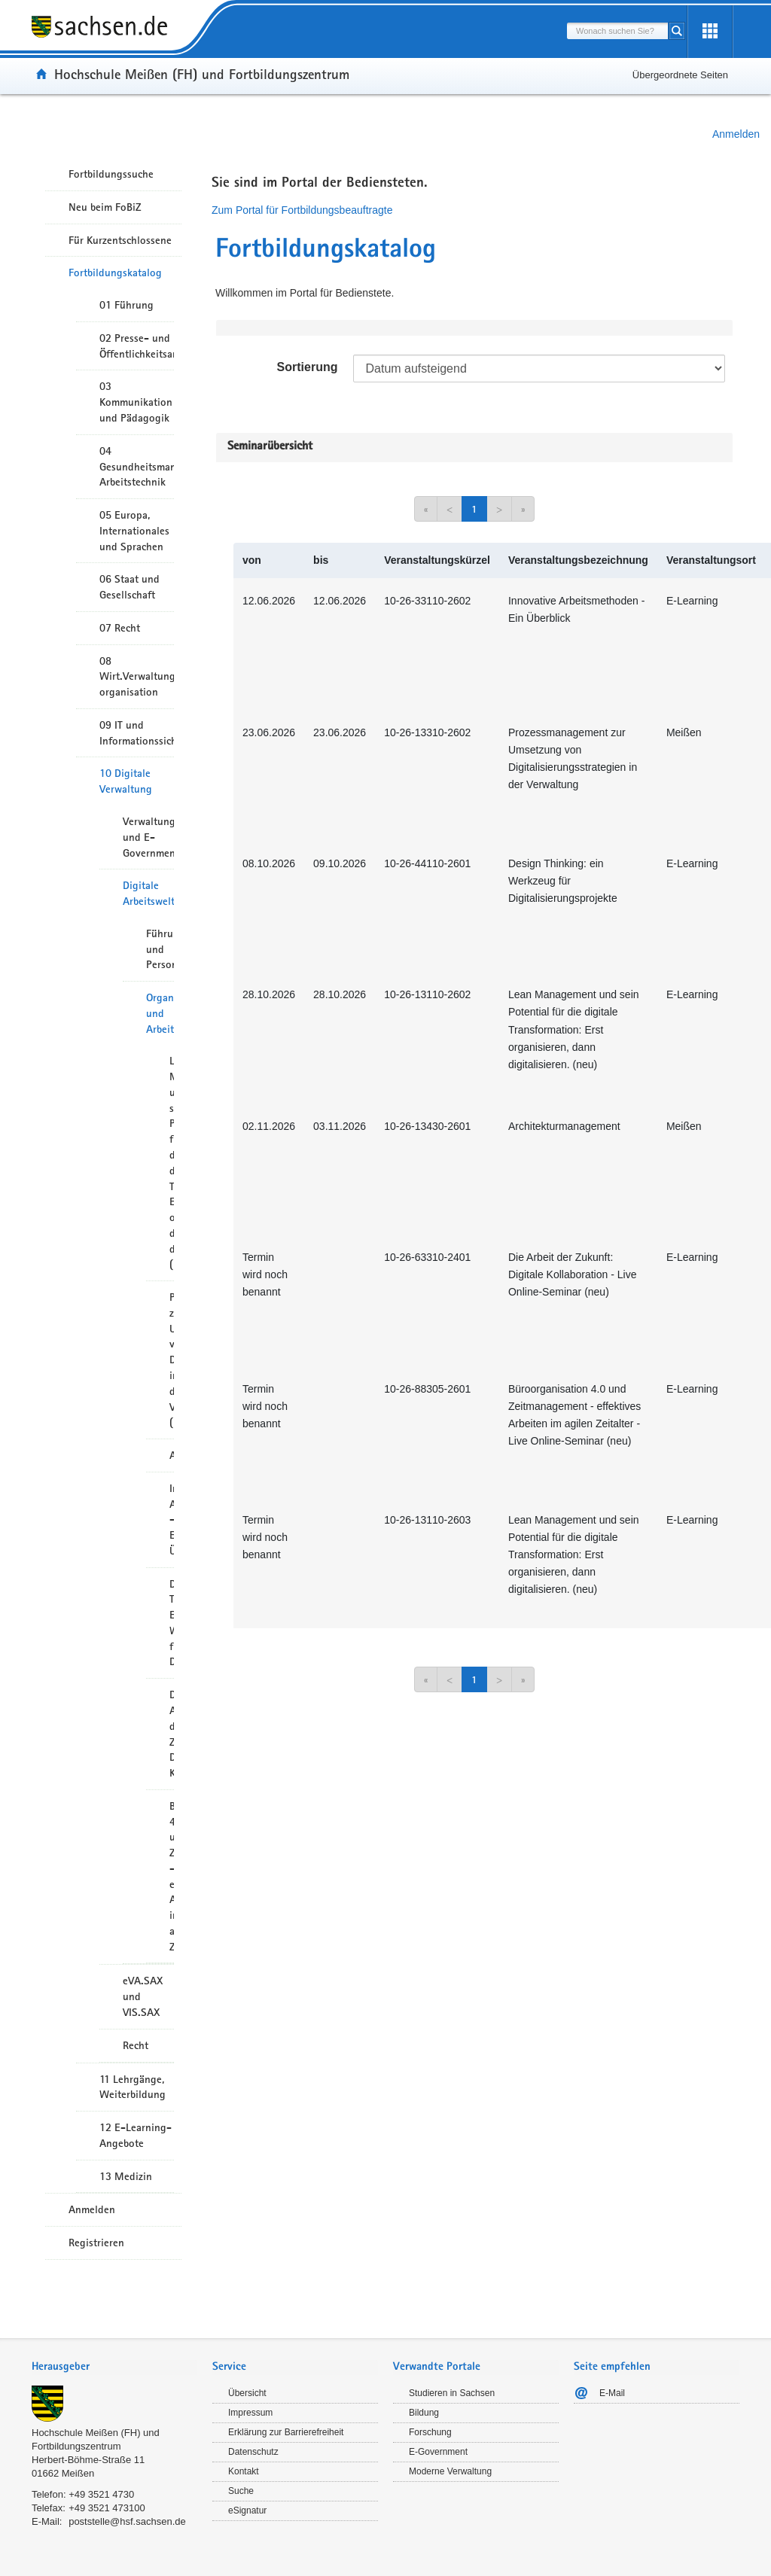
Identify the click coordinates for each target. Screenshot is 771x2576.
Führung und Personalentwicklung (160, 949)
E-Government (438, 2452)
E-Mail (612, 2393)
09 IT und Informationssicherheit (136, 733)
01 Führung (126, 305)
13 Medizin (125, 2176)
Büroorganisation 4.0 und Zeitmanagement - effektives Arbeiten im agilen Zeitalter (171, 1876)
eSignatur (247, 2510)
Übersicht (247, 2393)
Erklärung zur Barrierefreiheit (285, 2432)
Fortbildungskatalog (115, 272)
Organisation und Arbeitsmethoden (160, 1013)
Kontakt (243, 2471)
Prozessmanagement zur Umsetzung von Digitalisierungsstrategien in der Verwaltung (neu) (171, 1359)
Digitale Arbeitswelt (148, 893)
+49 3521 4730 (101, 2494)
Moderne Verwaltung (450, 2471)
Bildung (424, 2412)
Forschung (430, 2432)
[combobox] (617, 31)
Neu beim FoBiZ (105, 207)
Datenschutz (253, 2452)
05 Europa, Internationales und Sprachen (134, 530)
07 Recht (119, 628)
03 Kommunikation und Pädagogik (135, 402)
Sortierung (307, 367)
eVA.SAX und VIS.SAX (143, 1996)
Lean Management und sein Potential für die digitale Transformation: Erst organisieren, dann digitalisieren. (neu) (171, 1162)
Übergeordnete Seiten (680, 75)
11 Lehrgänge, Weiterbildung (132, 2087)
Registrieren (96, 2242)
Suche (241, 2491)
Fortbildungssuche (111, 174)
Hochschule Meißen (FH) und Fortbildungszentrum (201, 74)
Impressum (250, 2412)
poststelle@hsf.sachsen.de (127, 2521)
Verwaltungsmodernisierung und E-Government (148, 837)
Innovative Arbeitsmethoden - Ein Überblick (171, 1519)
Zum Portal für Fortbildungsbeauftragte (302, 210)
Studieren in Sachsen (452, 2393)
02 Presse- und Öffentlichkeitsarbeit (136, 346)
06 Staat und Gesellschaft (129, 586)
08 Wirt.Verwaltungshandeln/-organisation (136, 676)
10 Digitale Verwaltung (125, 781)
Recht (135, 2045)
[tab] (114, 2368)
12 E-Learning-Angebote (135, 2135)
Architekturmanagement (171, 1455)
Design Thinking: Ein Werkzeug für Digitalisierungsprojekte (171, 1623)
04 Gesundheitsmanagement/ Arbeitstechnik (136, 466)
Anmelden (736, 134)
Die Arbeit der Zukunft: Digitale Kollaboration (171, 1734)
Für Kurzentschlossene (120, 240)
